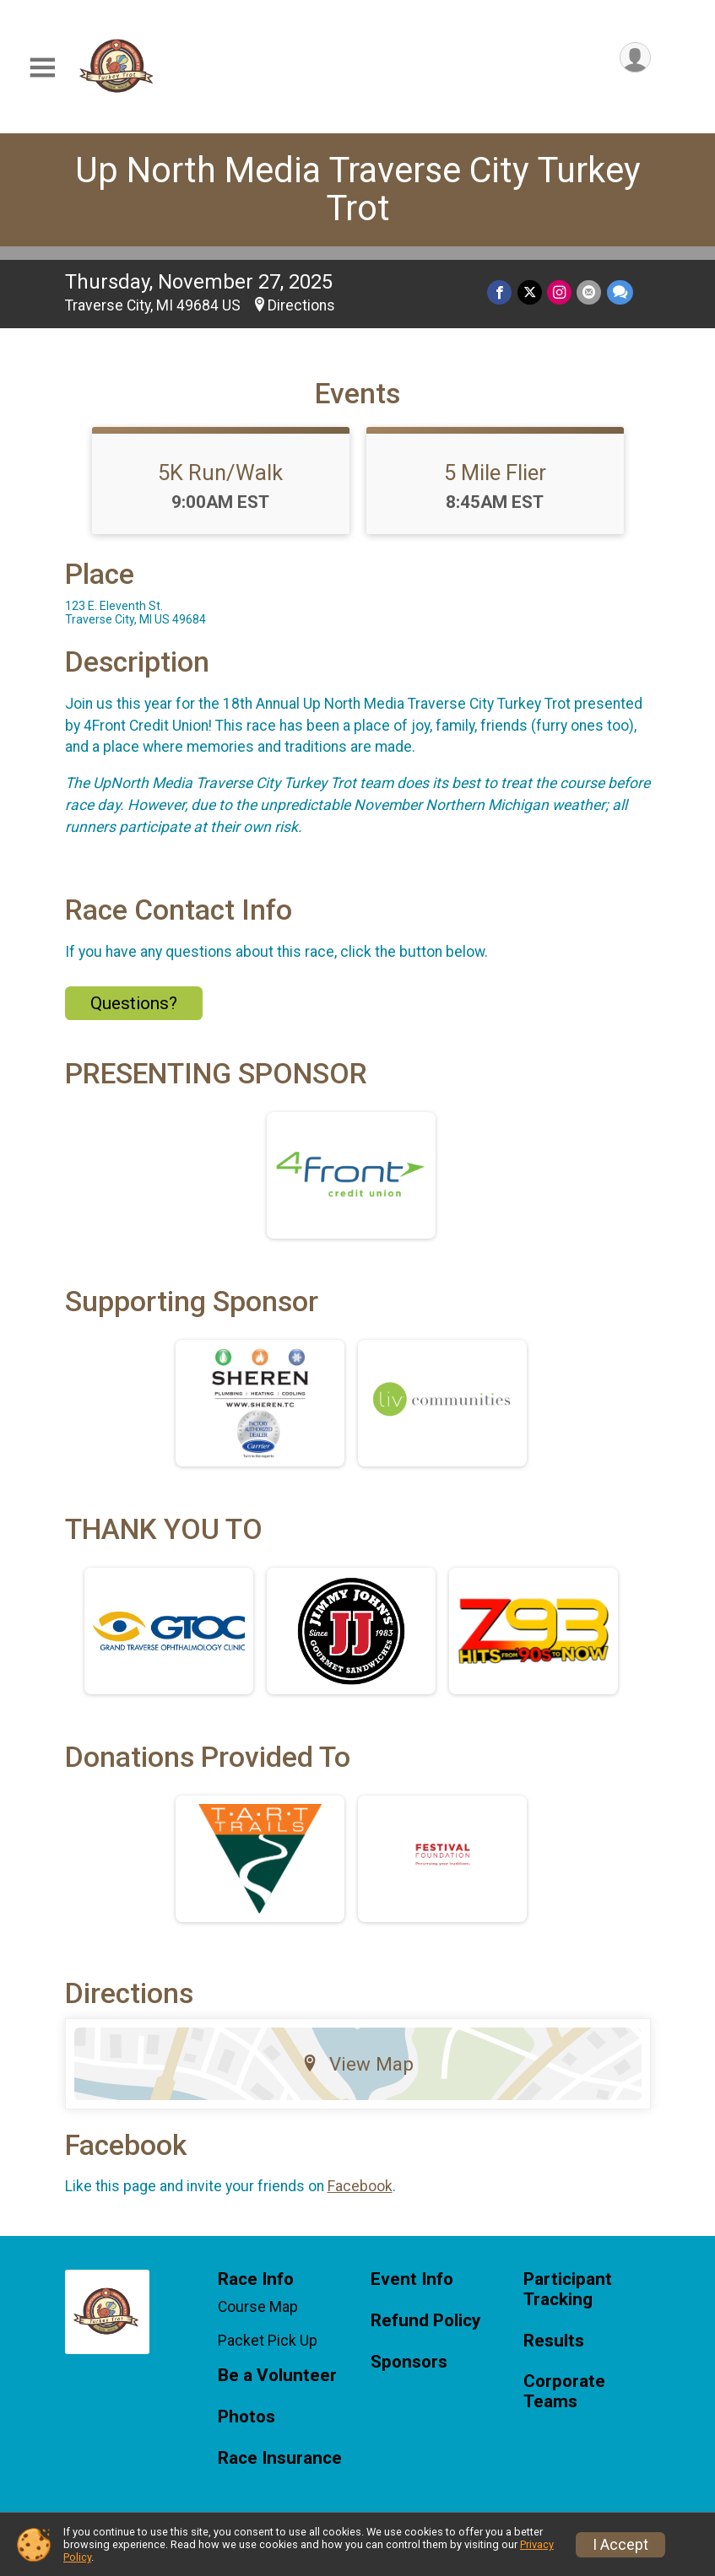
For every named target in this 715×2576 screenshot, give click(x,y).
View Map (357, 2064)
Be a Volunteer (277, 2375)
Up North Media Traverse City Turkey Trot (358, 189)
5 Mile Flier (495, 472)
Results (553, 2341)
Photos (246, 2417)
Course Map (258, 2306)
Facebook (360, 2186)
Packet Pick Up (267, 2340)
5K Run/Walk (220, 472)
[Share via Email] (589, 292)
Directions (301, 305)
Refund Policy (425, 2320)
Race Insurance (280, 2458)
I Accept (620, 2544)
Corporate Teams (564, 2391)
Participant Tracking (567, 2289)
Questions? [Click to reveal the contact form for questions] (133, 1003)
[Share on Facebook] (501, 292)
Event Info (412, 2279)
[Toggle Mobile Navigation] (42, 68)
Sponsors (409, 2362)
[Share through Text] (620, 292)
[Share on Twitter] (530, 292)
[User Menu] (635, 57)
